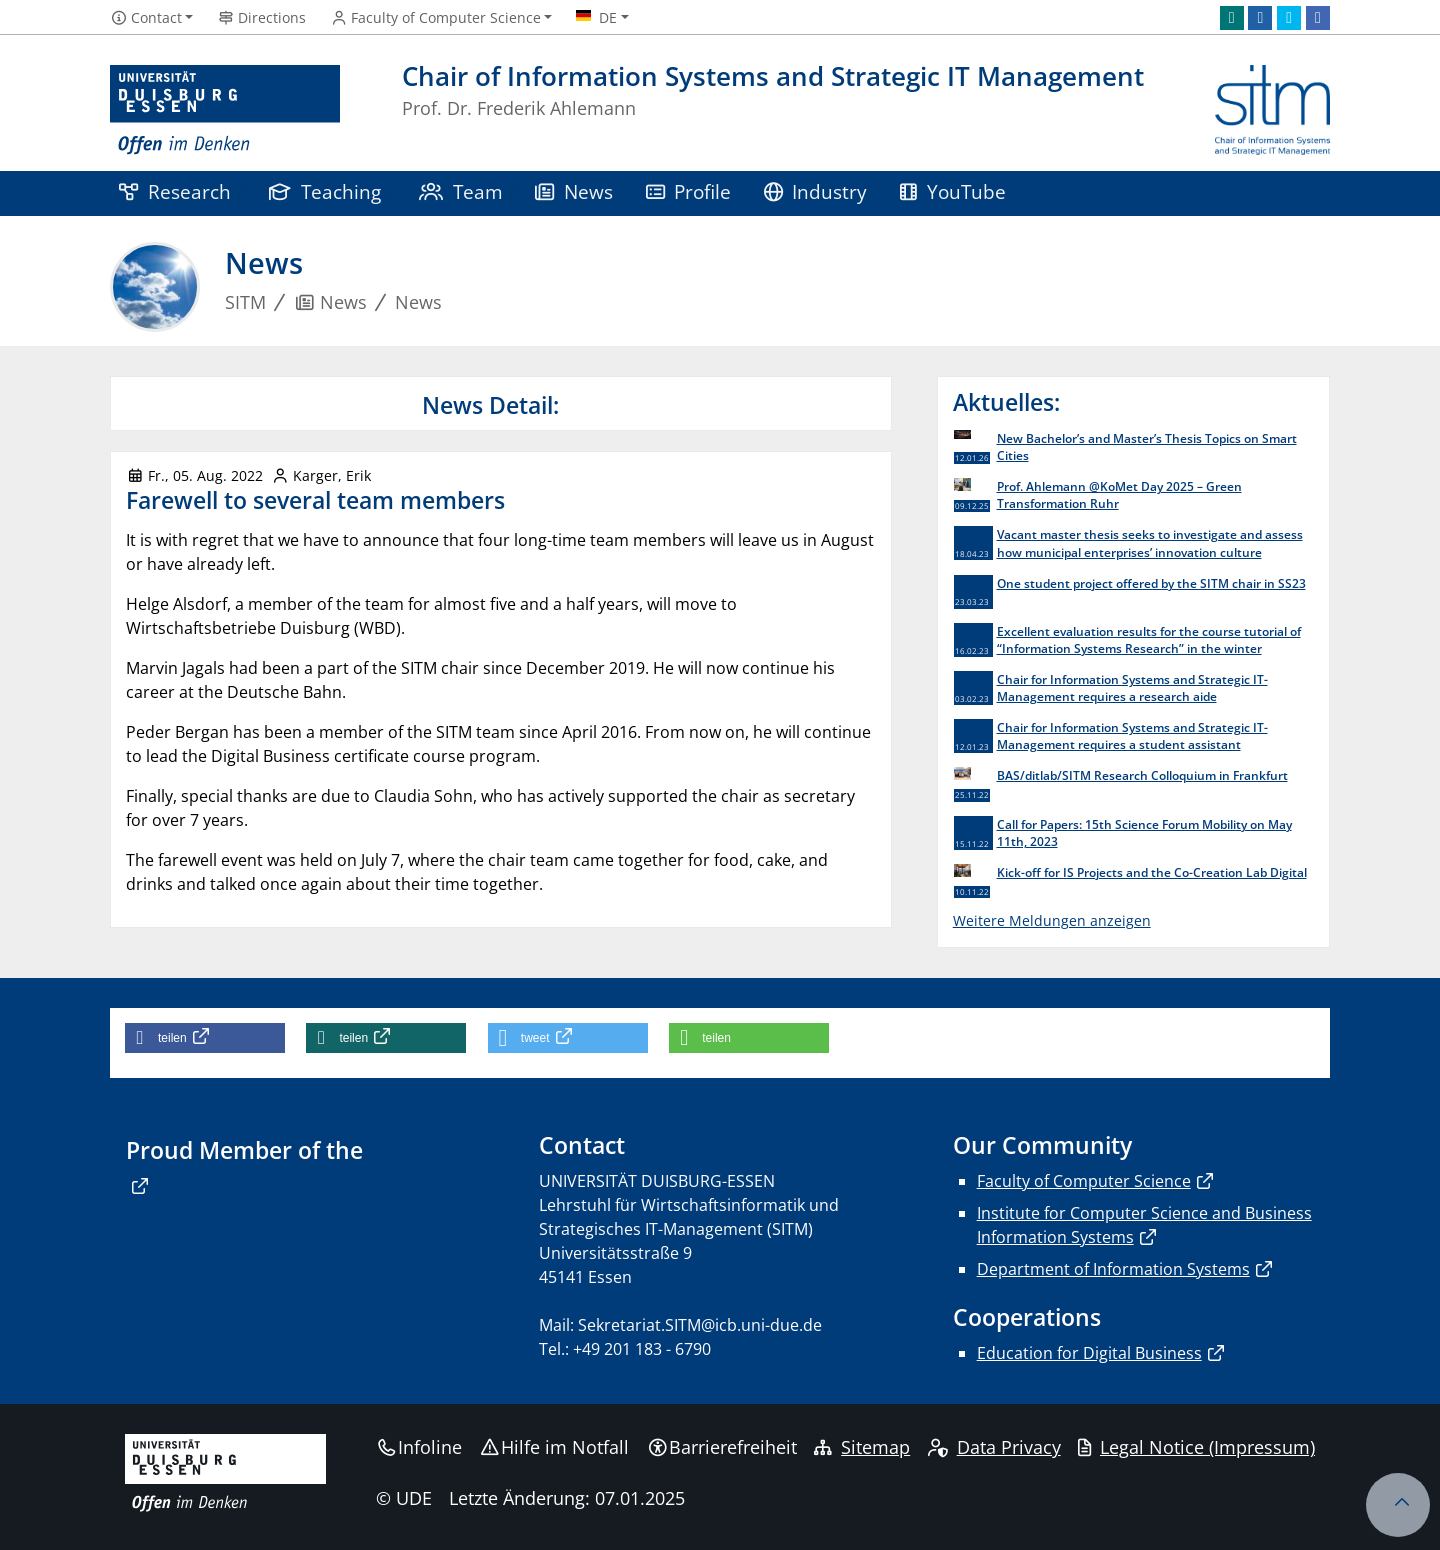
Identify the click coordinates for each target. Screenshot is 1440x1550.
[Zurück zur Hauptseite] (1272, 110)
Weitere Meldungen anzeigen (1052, 920)
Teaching (325, 191)
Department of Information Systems (1113, 1269)
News (574, 191)
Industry (816, 191)
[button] (205, 1038)
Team (461, 191)
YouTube (953, 191)
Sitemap (862, 1447)
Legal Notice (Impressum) (1196, 1447)
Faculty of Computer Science (1084, 1181)
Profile (689, 191)
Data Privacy (994, 1447)
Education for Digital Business (1089, 1353)
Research (175, 191)
